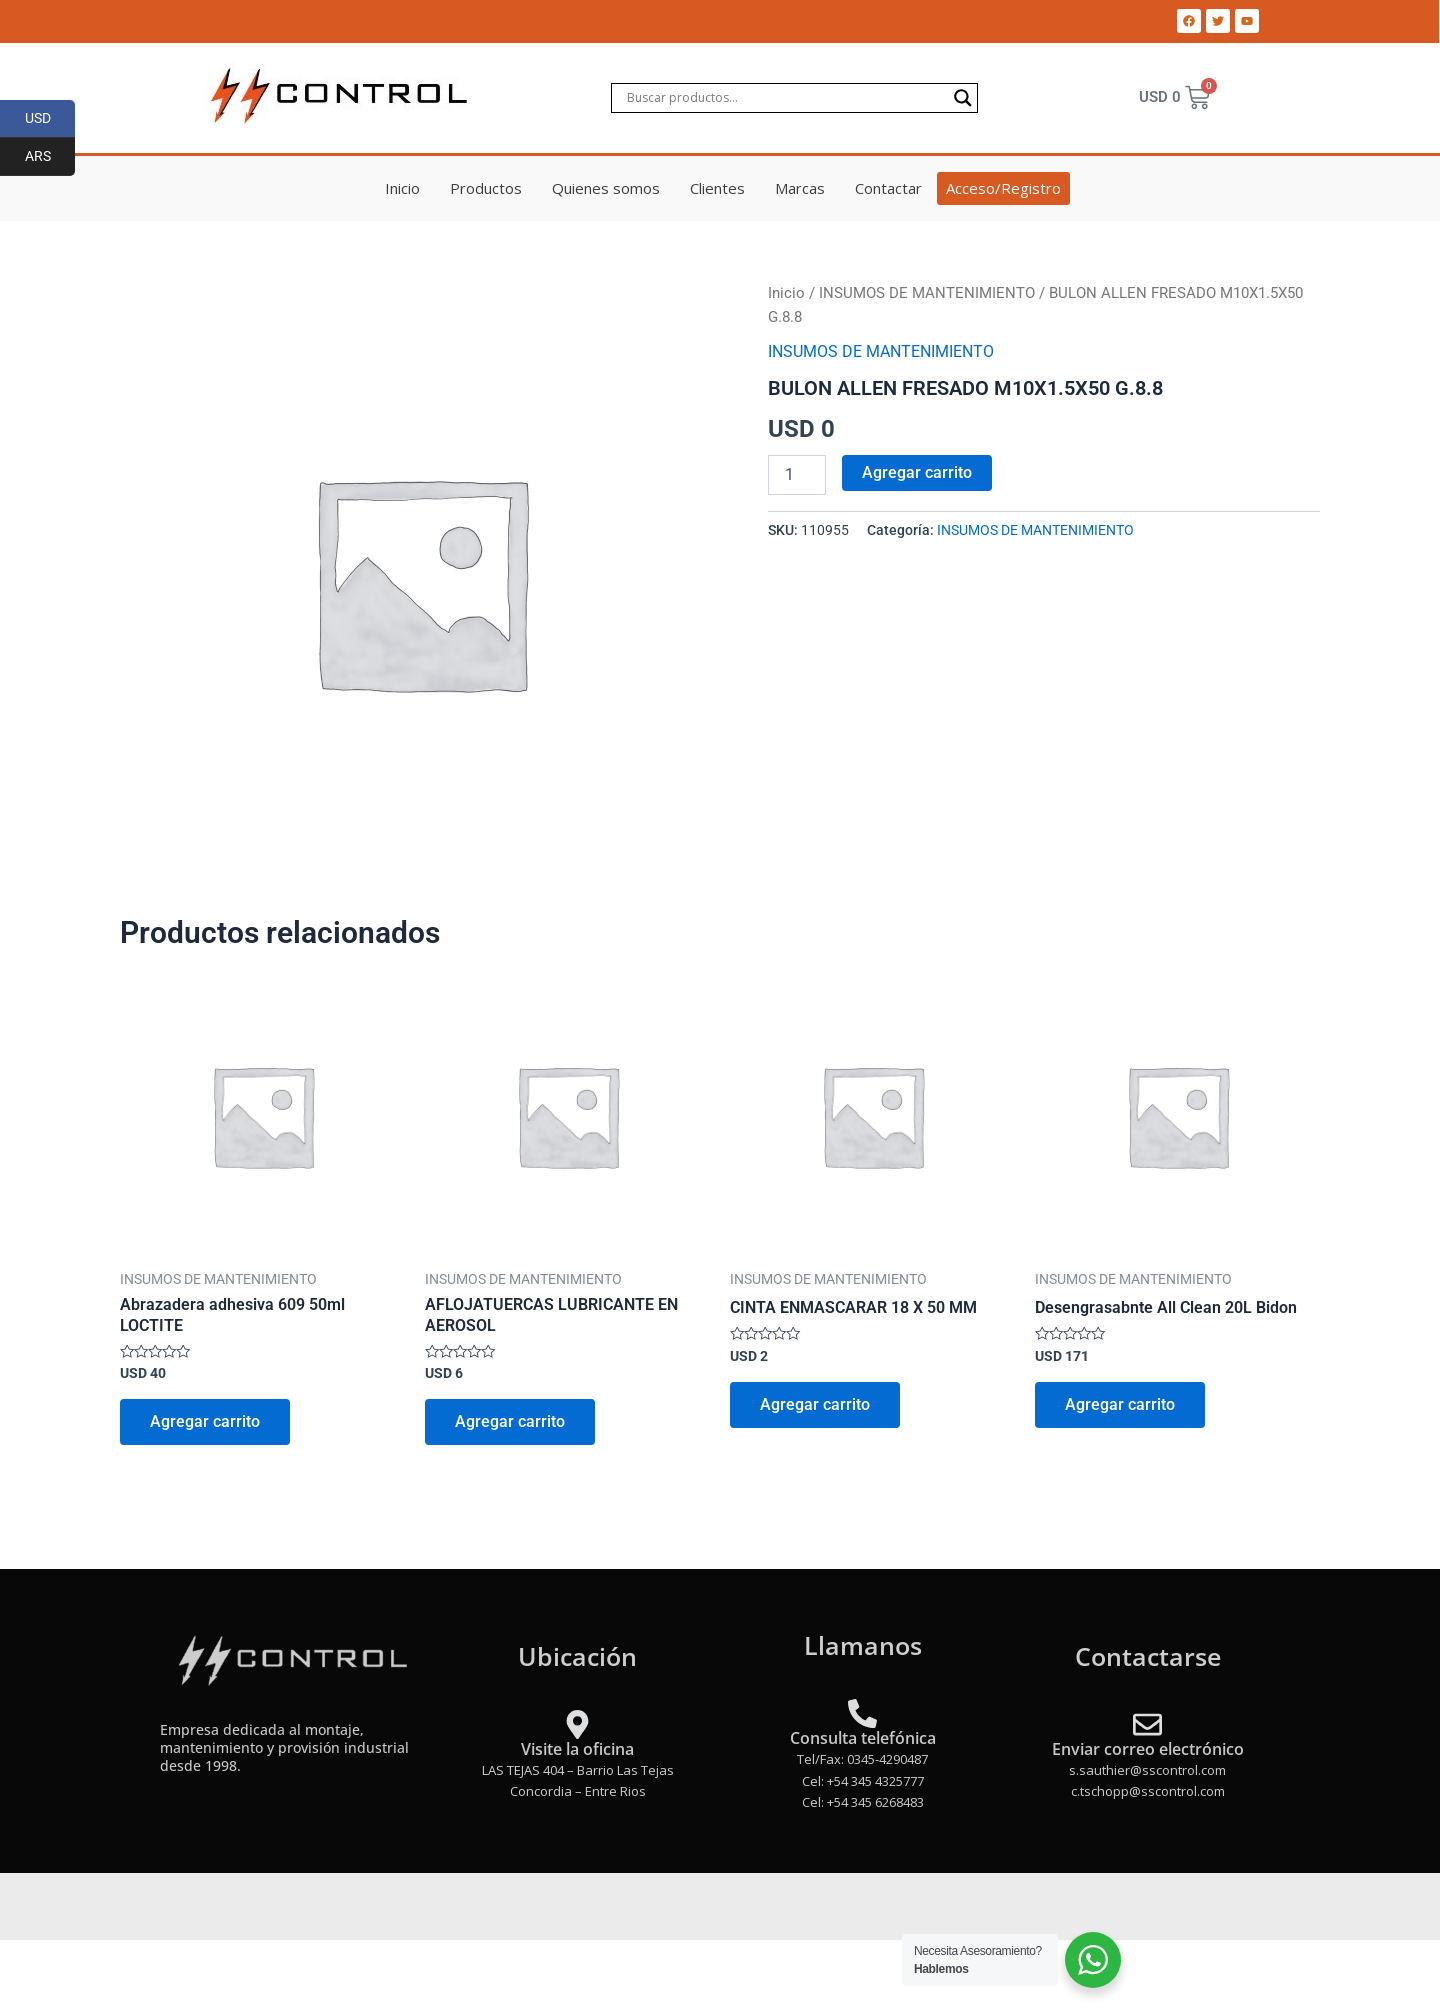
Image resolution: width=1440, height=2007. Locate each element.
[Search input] (785, 98)
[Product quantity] (797, 475)
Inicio (402, 188)
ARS (50, 157)
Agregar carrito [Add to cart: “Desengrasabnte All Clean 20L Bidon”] (1120, 1404)
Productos (486, 188)
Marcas (800, 188)
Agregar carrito (917, 472)
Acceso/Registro (1003, 188)
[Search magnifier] (963, 98)
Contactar (888, 188)
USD (50, 119)
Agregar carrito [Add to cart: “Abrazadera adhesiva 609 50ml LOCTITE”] (205, 1421)
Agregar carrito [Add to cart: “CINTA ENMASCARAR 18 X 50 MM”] (815, 1404)
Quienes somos (606, 188)
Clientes (717, 188)
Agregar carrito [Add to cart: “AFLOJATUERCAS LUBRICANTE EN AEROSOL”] (510, 1421)
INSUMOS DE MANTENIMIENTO (927, 293)
